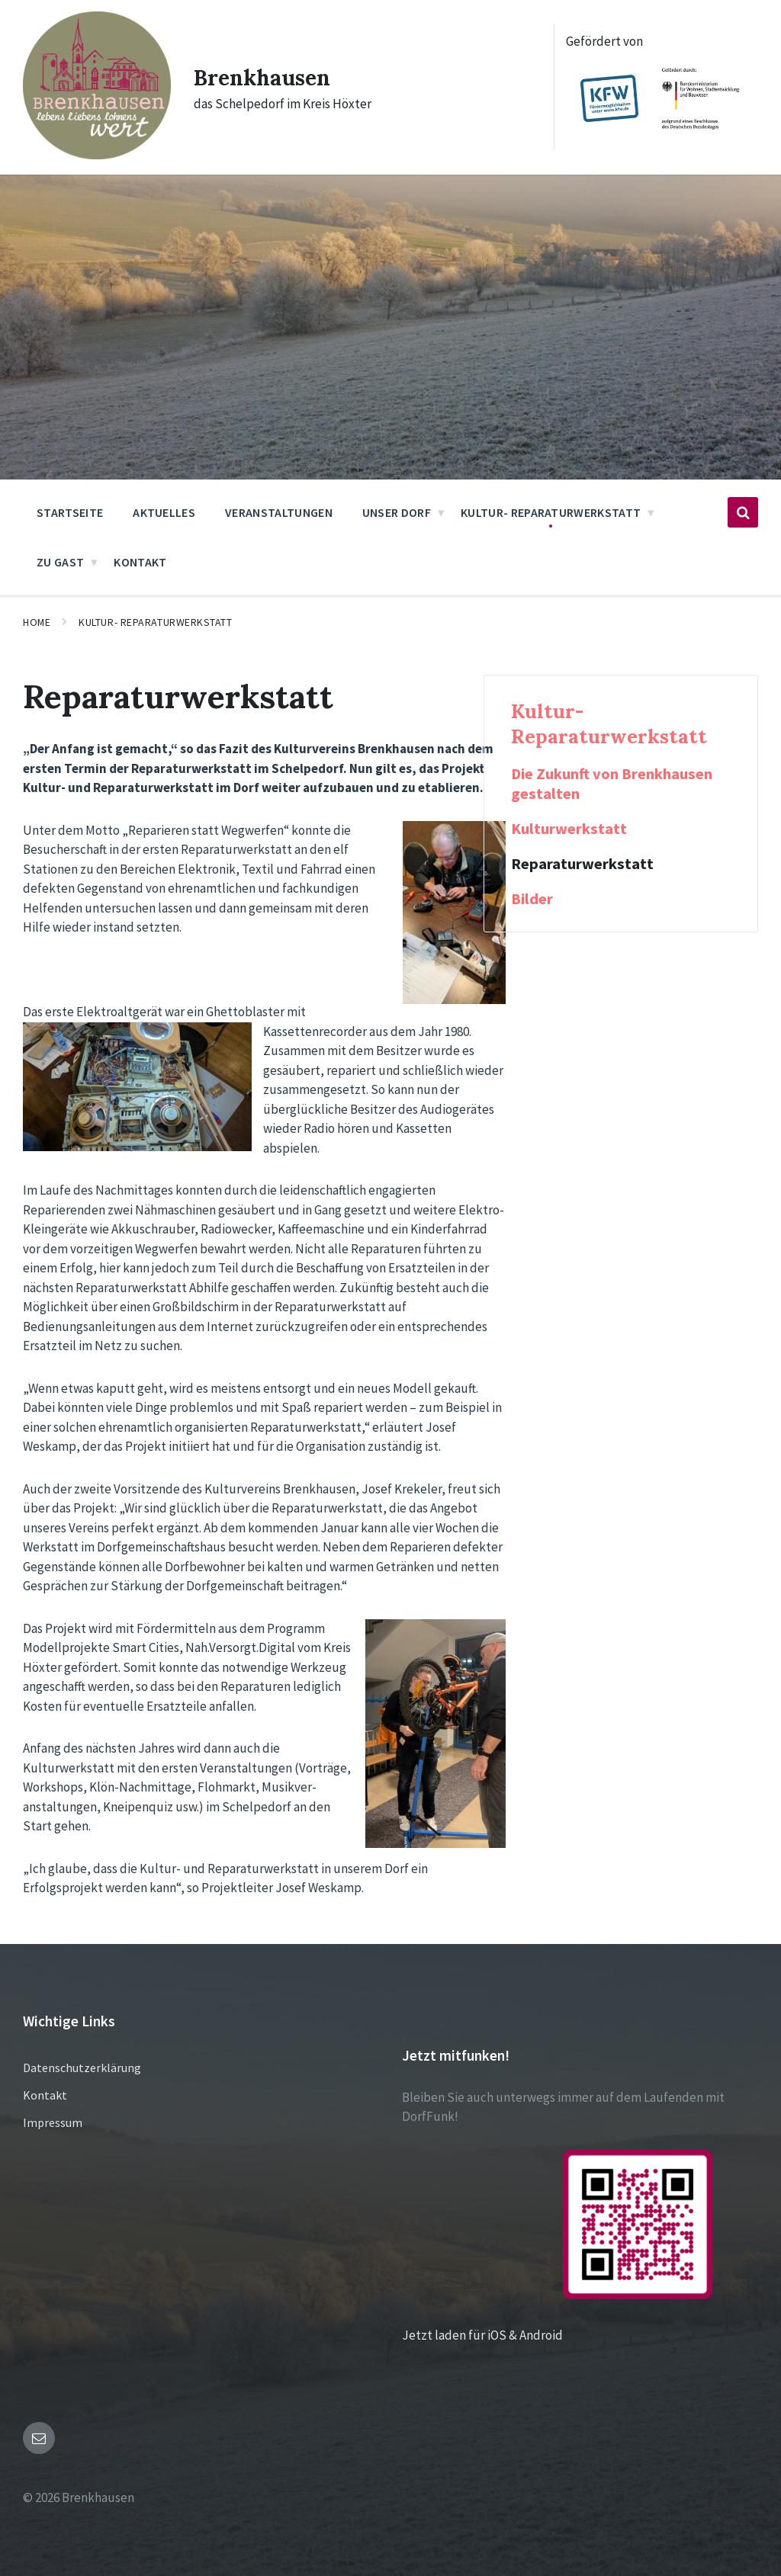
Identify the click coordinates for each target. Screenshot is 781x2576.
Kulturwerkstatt (569, 829)
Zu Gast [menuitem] (60, 561)
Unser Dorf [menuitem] (396, 512)
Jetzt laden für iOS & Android (557, 2335)
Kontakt (45, 2095)
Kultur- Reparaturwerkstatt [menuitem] (551, 512)
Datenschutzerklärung (82, 2067)
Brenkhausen (266, 77)
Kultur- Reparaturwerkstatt (155, 622)
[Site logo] (97, 154)
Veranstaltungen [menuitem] (279, 512)
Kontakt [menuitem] (140, 561)
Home (36, 622)
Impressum (52, 2122)
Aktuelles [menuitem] (164, 512)
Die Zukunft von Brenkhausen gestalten (611, 784)
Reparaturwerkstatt (582, 864)
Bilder (532, 899)
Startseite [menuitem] (70, 512)
